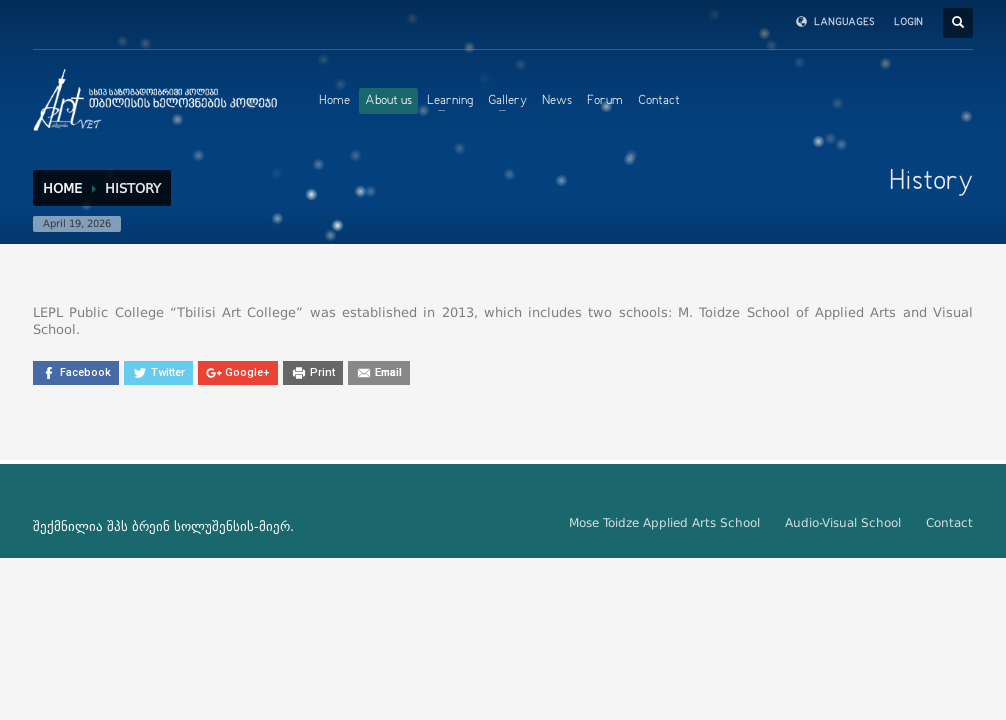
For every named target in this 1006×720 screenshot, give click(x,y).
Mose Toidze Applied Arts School (664, 523)
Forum (605, 101)
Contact (659, 101)
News (557, 101)
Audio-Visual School (843, 523)
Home (334, 101)
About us (388, 101)
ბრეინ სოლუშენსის (193, 526)
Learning (450, 101)
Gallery (507, 101)
